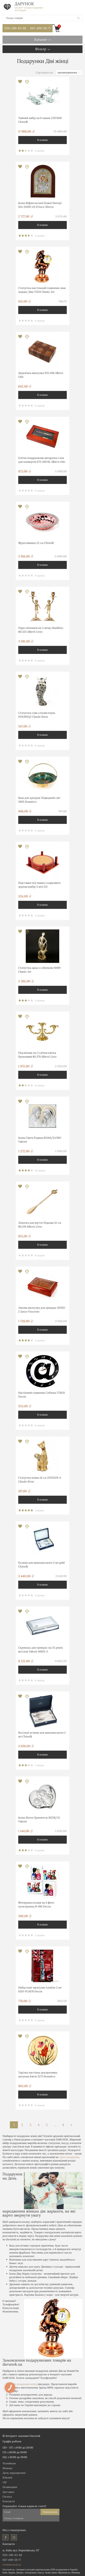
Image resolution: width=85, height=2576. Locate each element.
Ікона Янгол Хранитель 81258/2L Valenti (39, 1819)
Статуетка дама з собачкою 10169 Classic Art (39, 969)
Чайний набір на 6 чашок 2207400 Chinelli (40, 119)
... (55, 2125)
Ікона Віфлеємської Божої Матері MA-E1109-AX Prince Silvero (40, 204)
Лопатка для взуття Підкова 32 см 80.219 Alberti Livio (39, 1224)
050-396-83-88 (14, 27)
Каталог (40, 39)
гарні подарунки (69, 2157)
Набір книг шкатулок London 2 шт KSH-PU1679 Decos (40, 1989)
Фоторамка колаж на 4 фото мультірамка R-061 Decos (36, 1904)
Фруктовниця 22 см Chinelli (36, 543)
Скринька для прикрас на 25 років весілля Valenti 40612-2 (40, 1649)
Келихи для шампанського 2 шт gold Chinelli (41, 1564)
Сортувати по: (44, 72)
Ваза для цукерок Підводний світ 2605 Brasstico (39, 799)
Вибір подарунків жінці (23, 2384)
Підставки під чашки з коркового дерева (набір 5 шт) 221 (39, 884)
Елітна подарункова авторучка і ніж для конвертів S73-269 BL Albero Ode (41, 459)
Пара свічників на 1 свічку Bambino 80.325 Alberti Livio (40, 629)
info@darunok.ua (12, 2564)
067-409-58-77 (40, 28)
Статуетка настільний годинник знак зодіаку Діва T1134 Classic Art (42, 289)
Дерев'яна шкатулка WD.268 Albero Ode (40, 374)
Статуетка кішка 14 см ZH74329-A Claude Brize (39, 1479)
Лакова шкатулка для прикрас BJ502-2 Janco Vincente (42, 1309)
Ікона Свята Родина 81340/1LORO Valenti (39, 1139)
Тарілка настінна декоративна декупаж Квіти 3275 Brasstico (37, 2074)
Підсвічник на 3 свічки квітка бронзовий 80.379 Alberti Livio (37, 1054)
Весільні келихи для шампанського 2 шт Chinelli (42, 1734)
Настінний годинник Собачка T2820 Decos (41, 1394)
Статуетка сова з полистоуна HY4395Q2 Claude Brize (36, 714)
